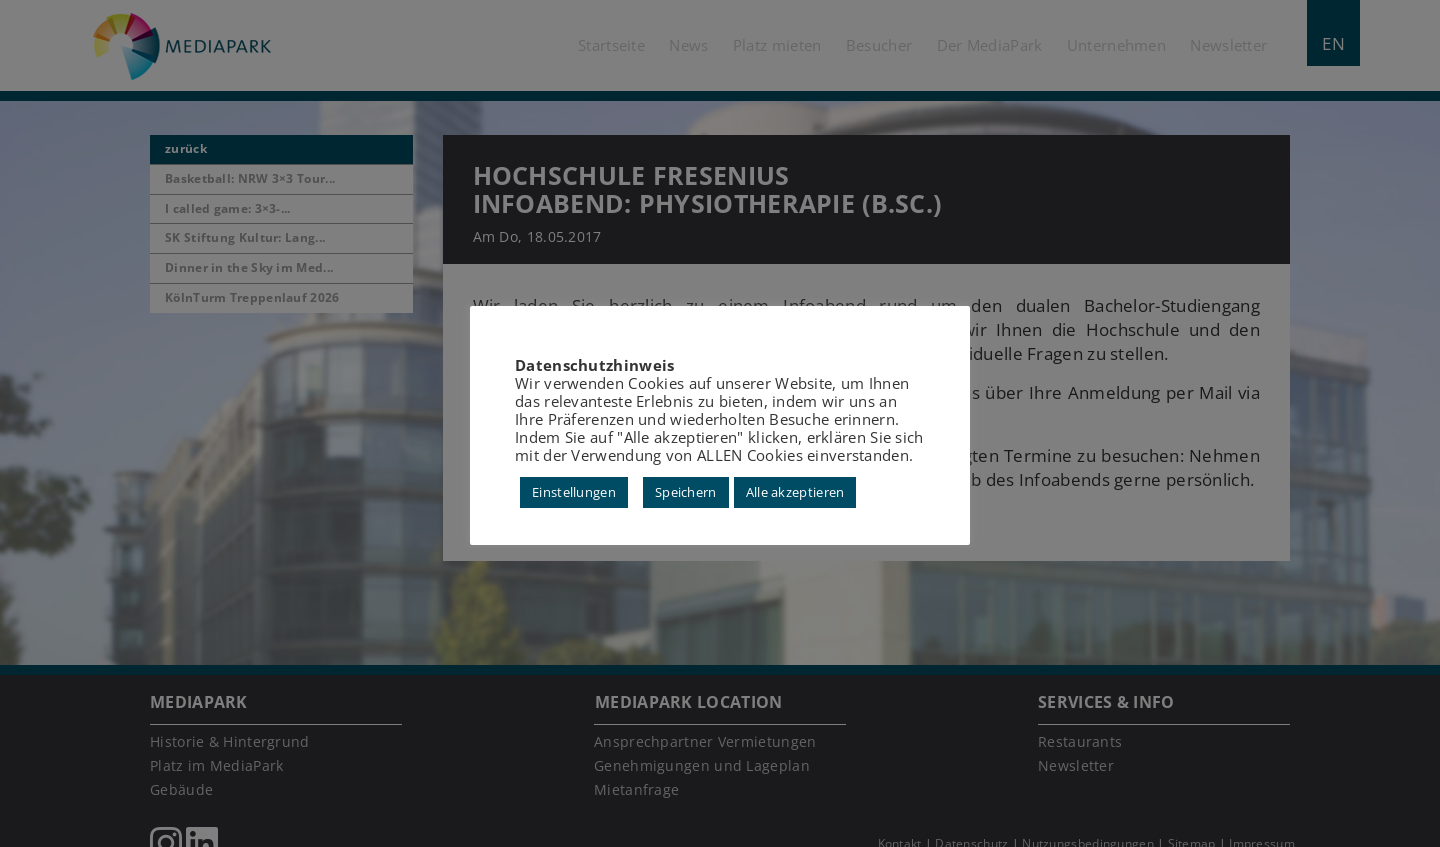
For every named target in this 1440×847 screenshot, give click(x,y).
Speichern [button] (686, 492)
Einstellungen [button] (574, 492)
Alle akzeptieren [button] (795, 492)
